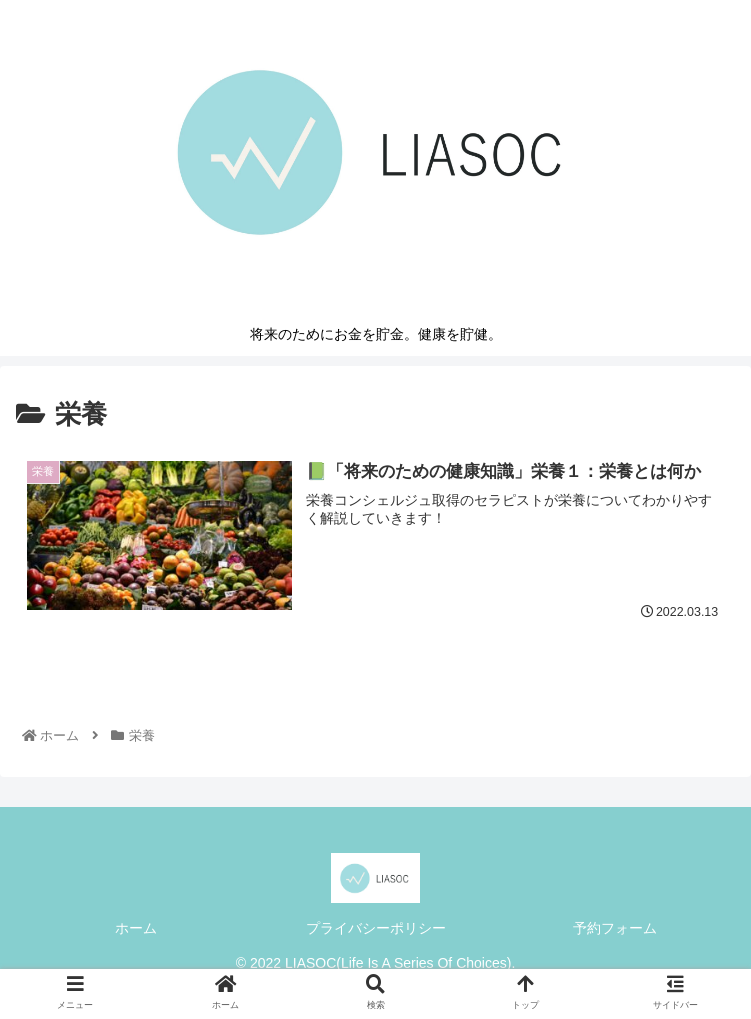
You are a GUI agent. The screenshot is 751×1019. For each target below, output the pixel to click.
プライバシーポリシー (376, 928)
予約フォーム (615, 928)
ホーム (136, 928)
